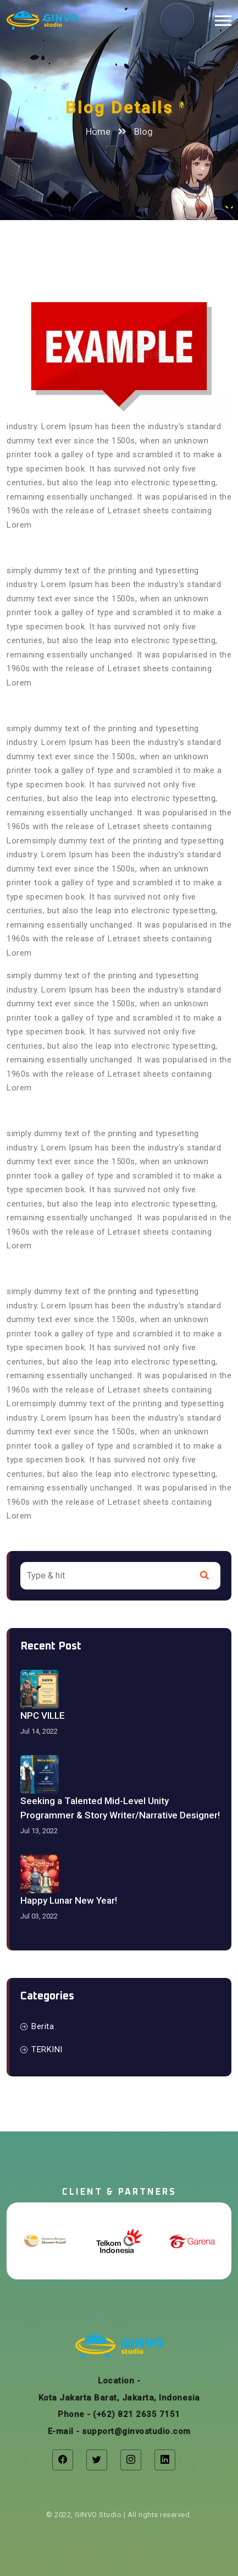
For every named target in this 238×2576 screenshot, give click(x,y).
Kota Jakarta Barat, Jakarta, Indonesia (119, 2398)
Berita (37, 2026)
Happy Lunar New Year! (68, 1900)
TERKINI (41, 2049)
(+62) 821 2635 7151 (136, 2414)
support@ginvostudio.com (136, 2431)
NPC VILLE (42, 1715)
